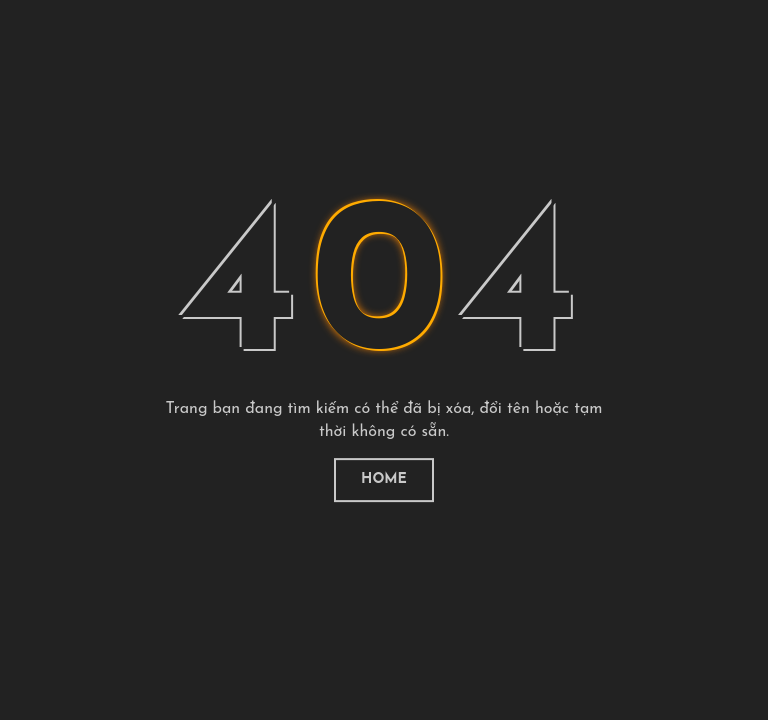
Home (384, 479)
